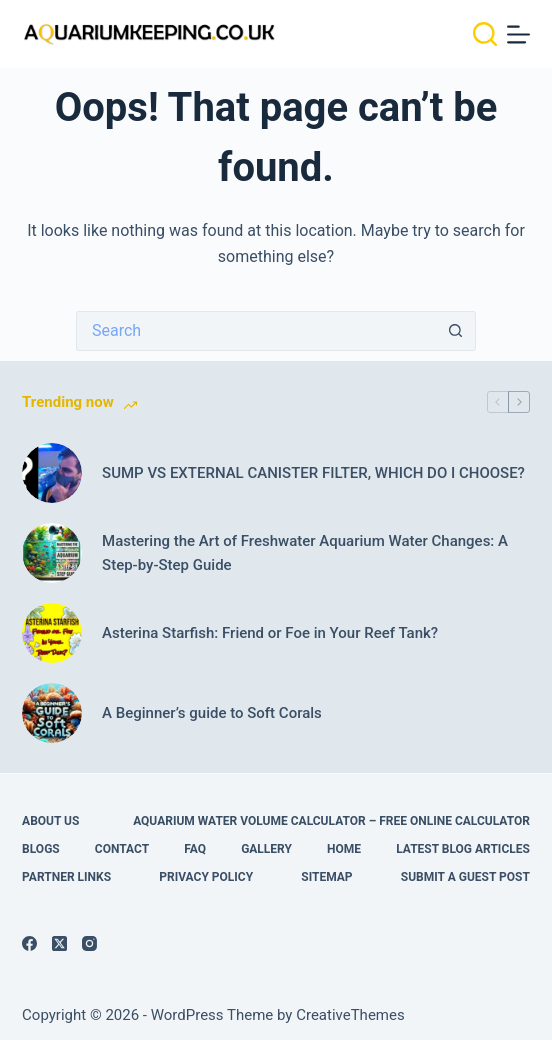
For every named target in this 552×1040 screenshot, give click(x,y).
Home (344, 849)
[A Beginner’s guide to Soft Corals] (52, 713)
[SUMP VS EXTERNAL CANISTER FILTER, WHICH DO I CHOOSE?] (52, 473)
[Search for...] (256, 331)
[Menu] (518, 34)
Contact (122, 849)
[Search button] (456, 331)
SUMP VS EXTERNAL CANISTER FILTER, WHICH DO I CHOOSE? (313, 473)
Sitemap (326, 877)
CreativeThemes (350, 1015)
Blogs (41, 849)
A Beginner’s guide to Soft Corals (212, 713)
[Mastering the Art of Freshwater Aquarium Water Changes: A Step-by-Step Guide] (52, 553)
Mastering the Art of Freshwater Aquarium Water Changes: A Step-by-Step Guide (305, 553)
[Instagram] (89, 943)
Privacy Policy (206, 877)
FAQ (195, 849)
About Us (50, 821)
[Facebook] (29, 943)
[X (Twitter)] (59, 943)
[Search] (485, 34)
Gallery (266, 849)
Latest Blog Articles (463, 849)
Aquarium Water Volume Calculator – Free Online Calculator (331, 821)
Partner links (66, 877)
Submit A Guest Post (465, 877)
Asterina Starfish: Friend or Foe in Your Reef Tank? (270, 633)
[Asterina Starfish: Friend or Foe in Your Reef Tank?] (52, 633)
